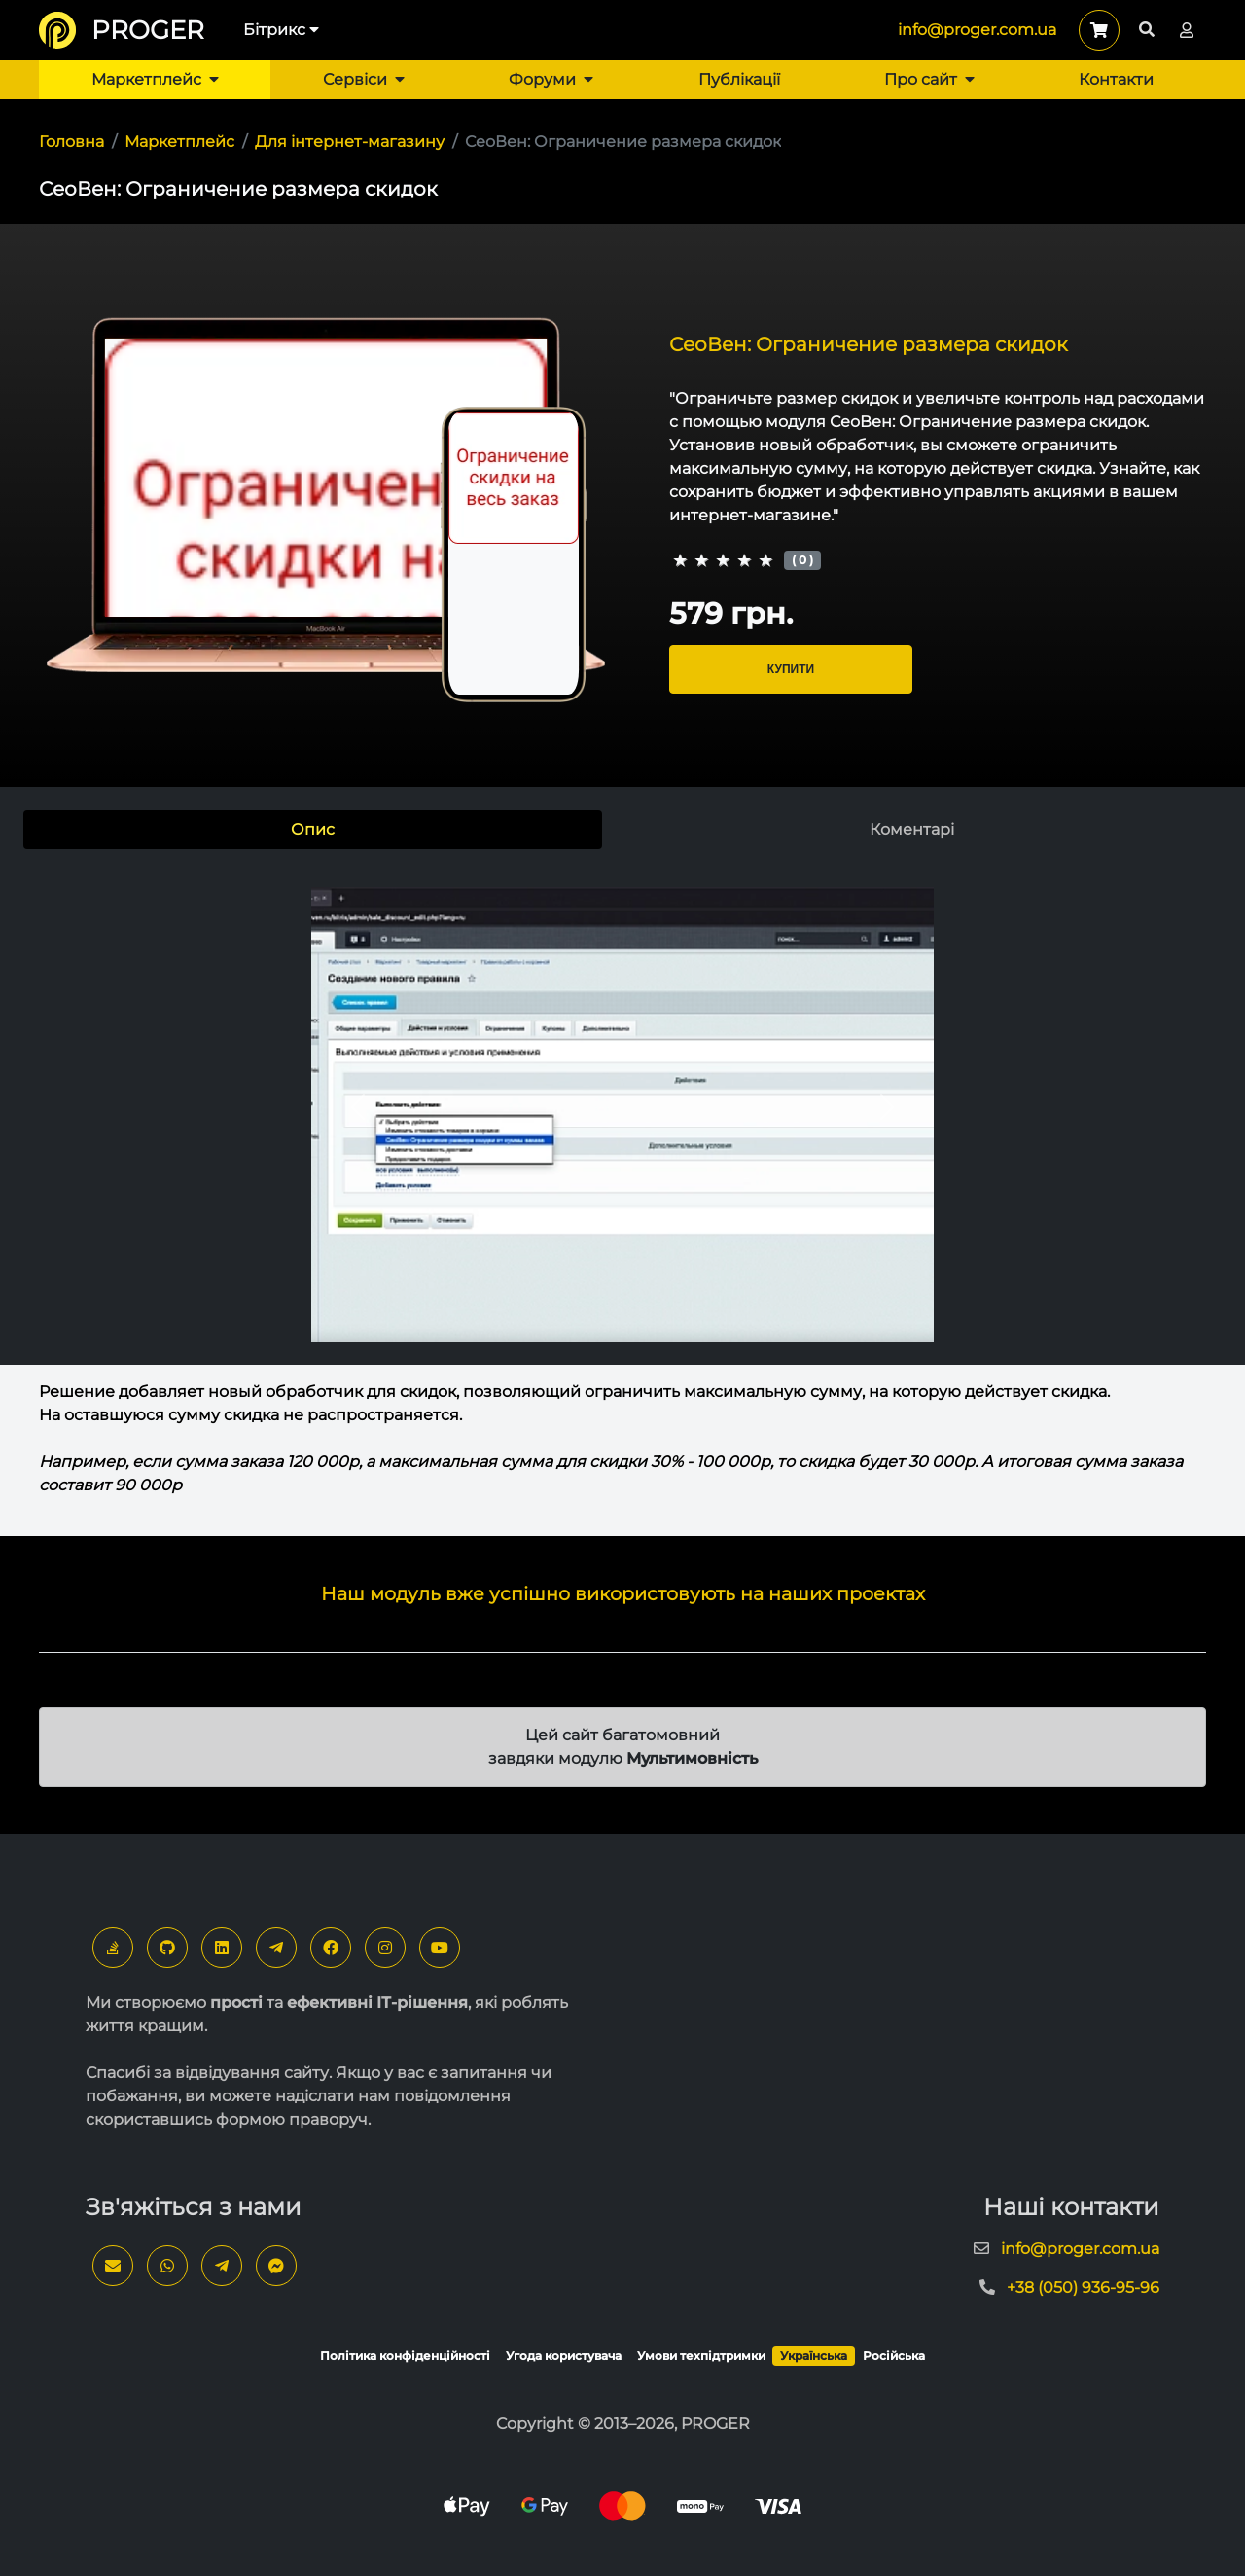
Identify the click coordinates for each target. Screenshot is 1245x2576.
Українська (813, 2355)
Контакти (1116, 79)
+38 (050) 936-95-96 (1083, 2287)
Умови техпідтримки (701, 2355)
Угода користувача (564, 2355)
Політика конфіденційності (405, 2355)
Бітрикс (281, 29)
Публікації (739, 79)
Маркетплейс (155, 79)
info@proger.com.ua (977, 29)
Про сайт (929, 79)
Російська (894, 2355)
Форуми (551, 79)
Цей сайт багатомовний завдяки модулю (623, 1747)
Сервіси (364, 79)
